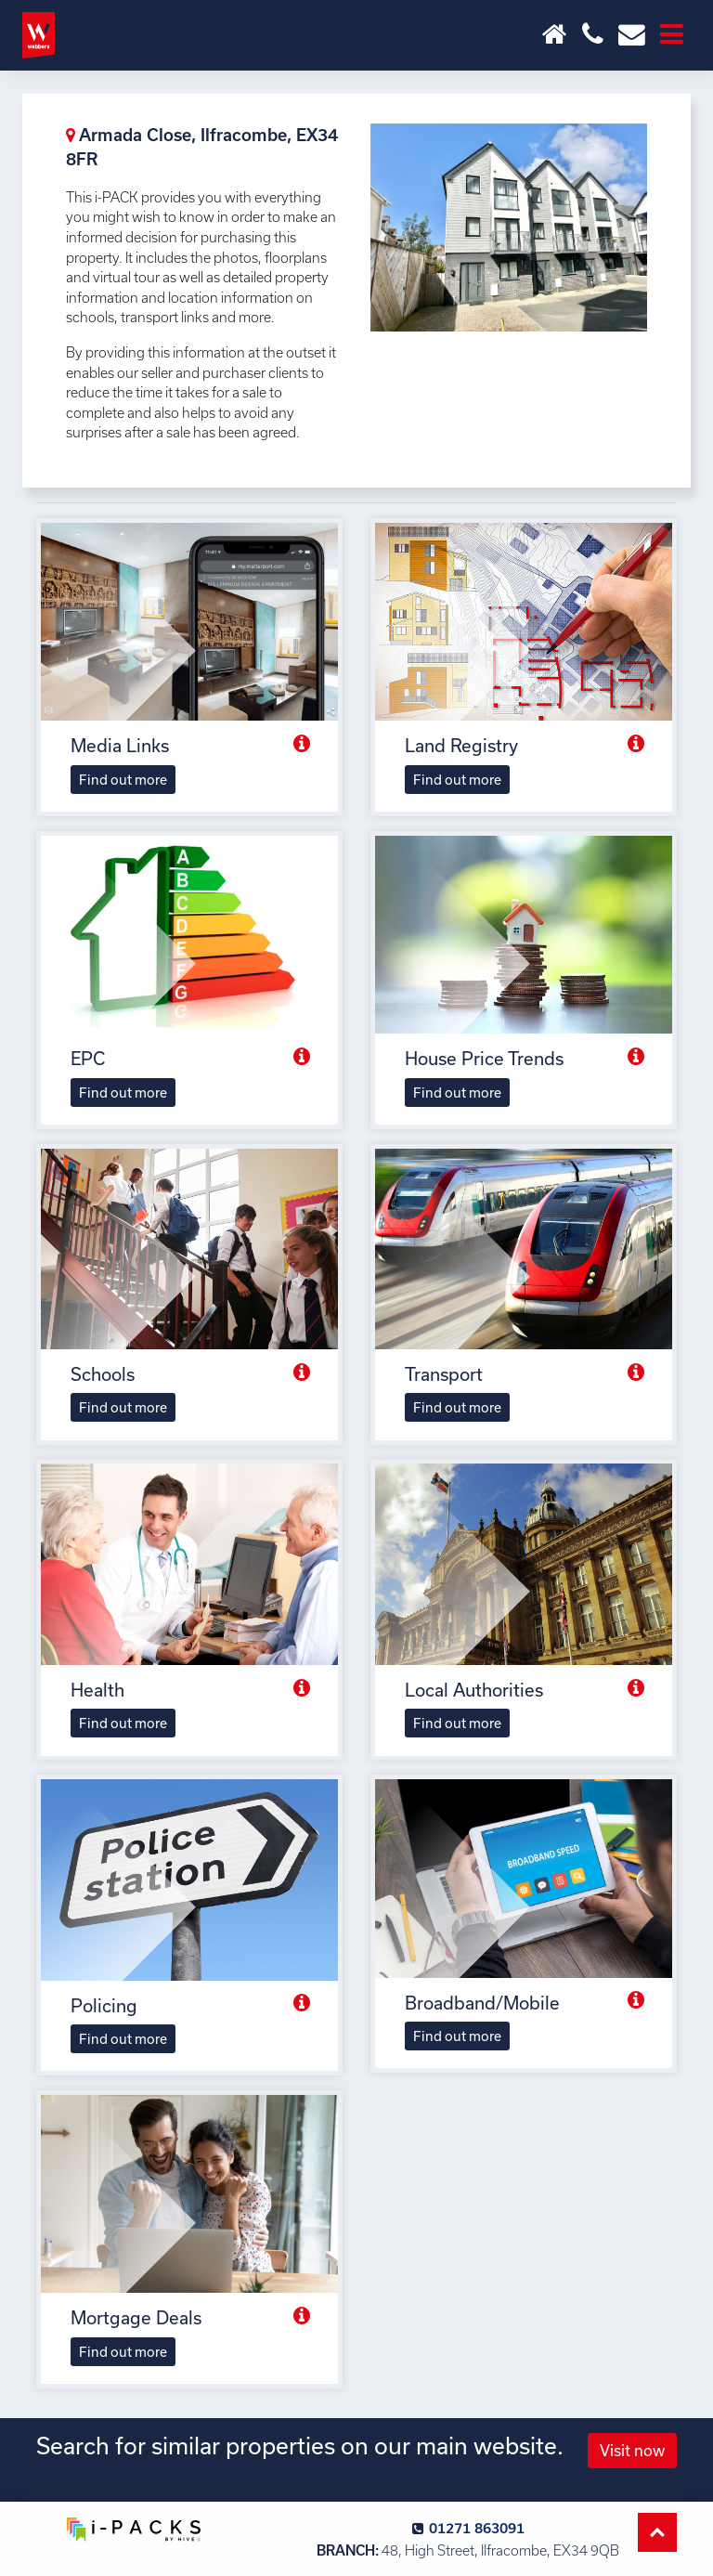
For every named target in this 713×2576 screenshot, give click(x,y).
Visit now (632, 2450)
